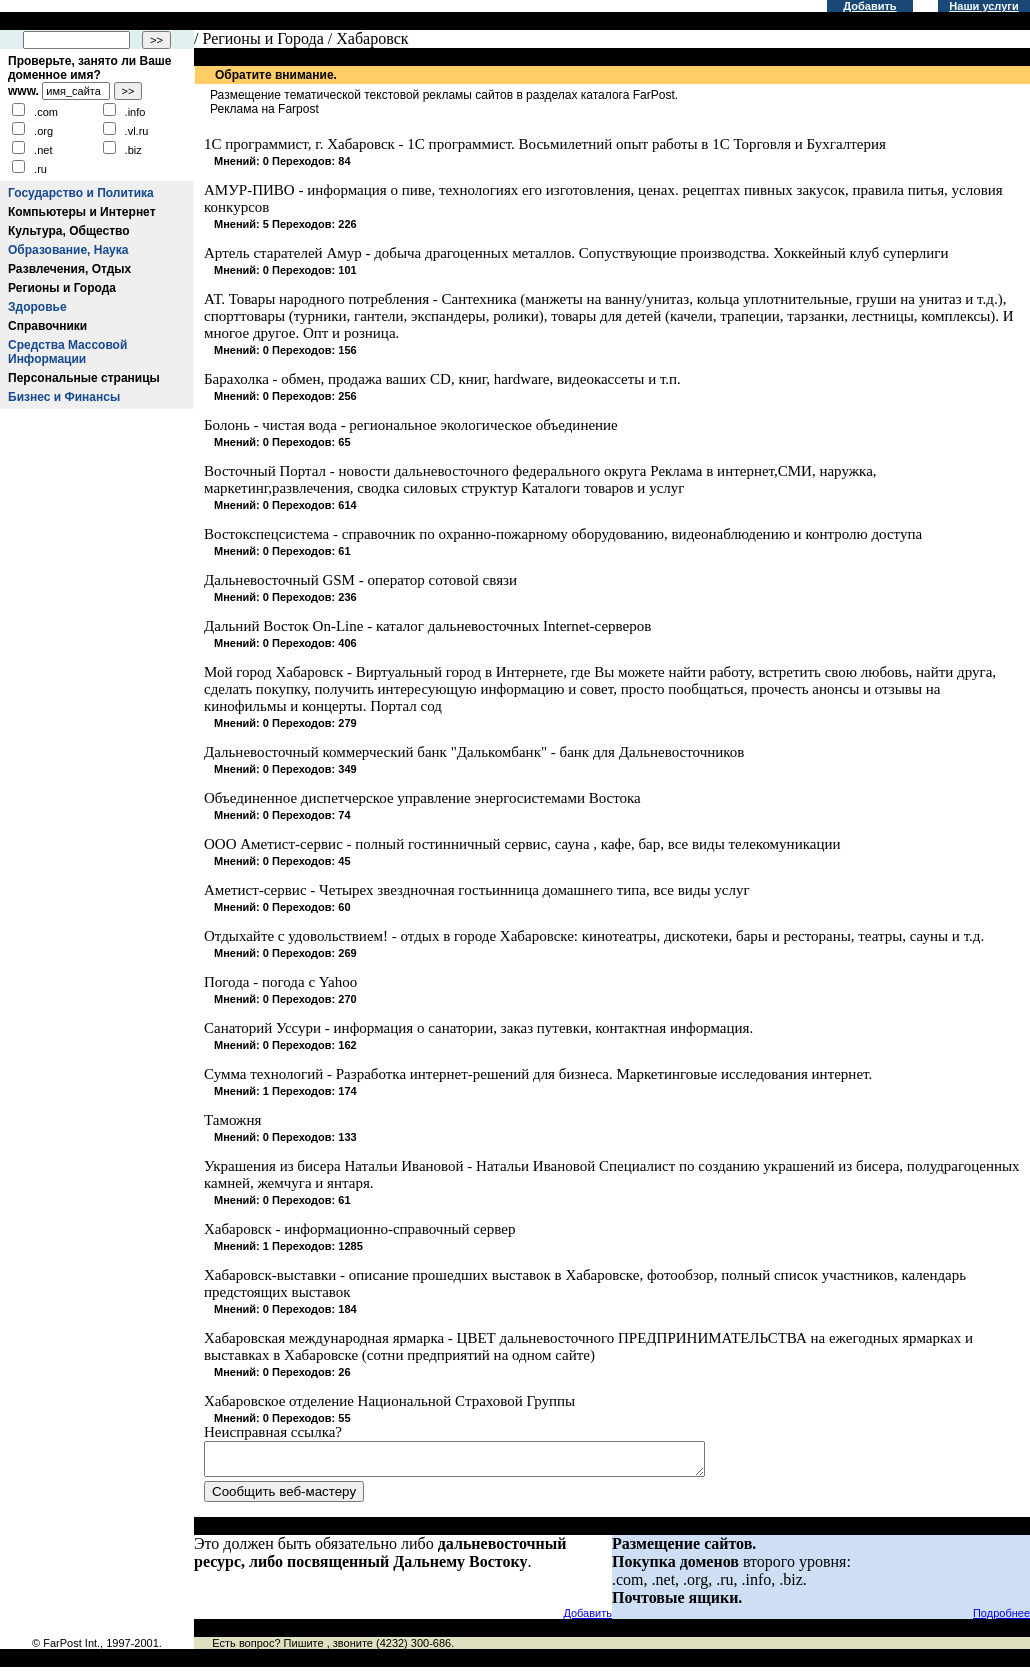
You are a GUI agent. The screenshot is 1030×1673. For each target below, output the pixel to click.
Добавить (869, 6)
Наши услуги (983, 6)
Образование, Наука (68, 250)
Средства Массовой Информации (67, 352)
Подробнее (1001, 1619)
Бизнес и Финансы (64, 397)
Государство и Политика (81, 193)
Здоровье (37, 307)
